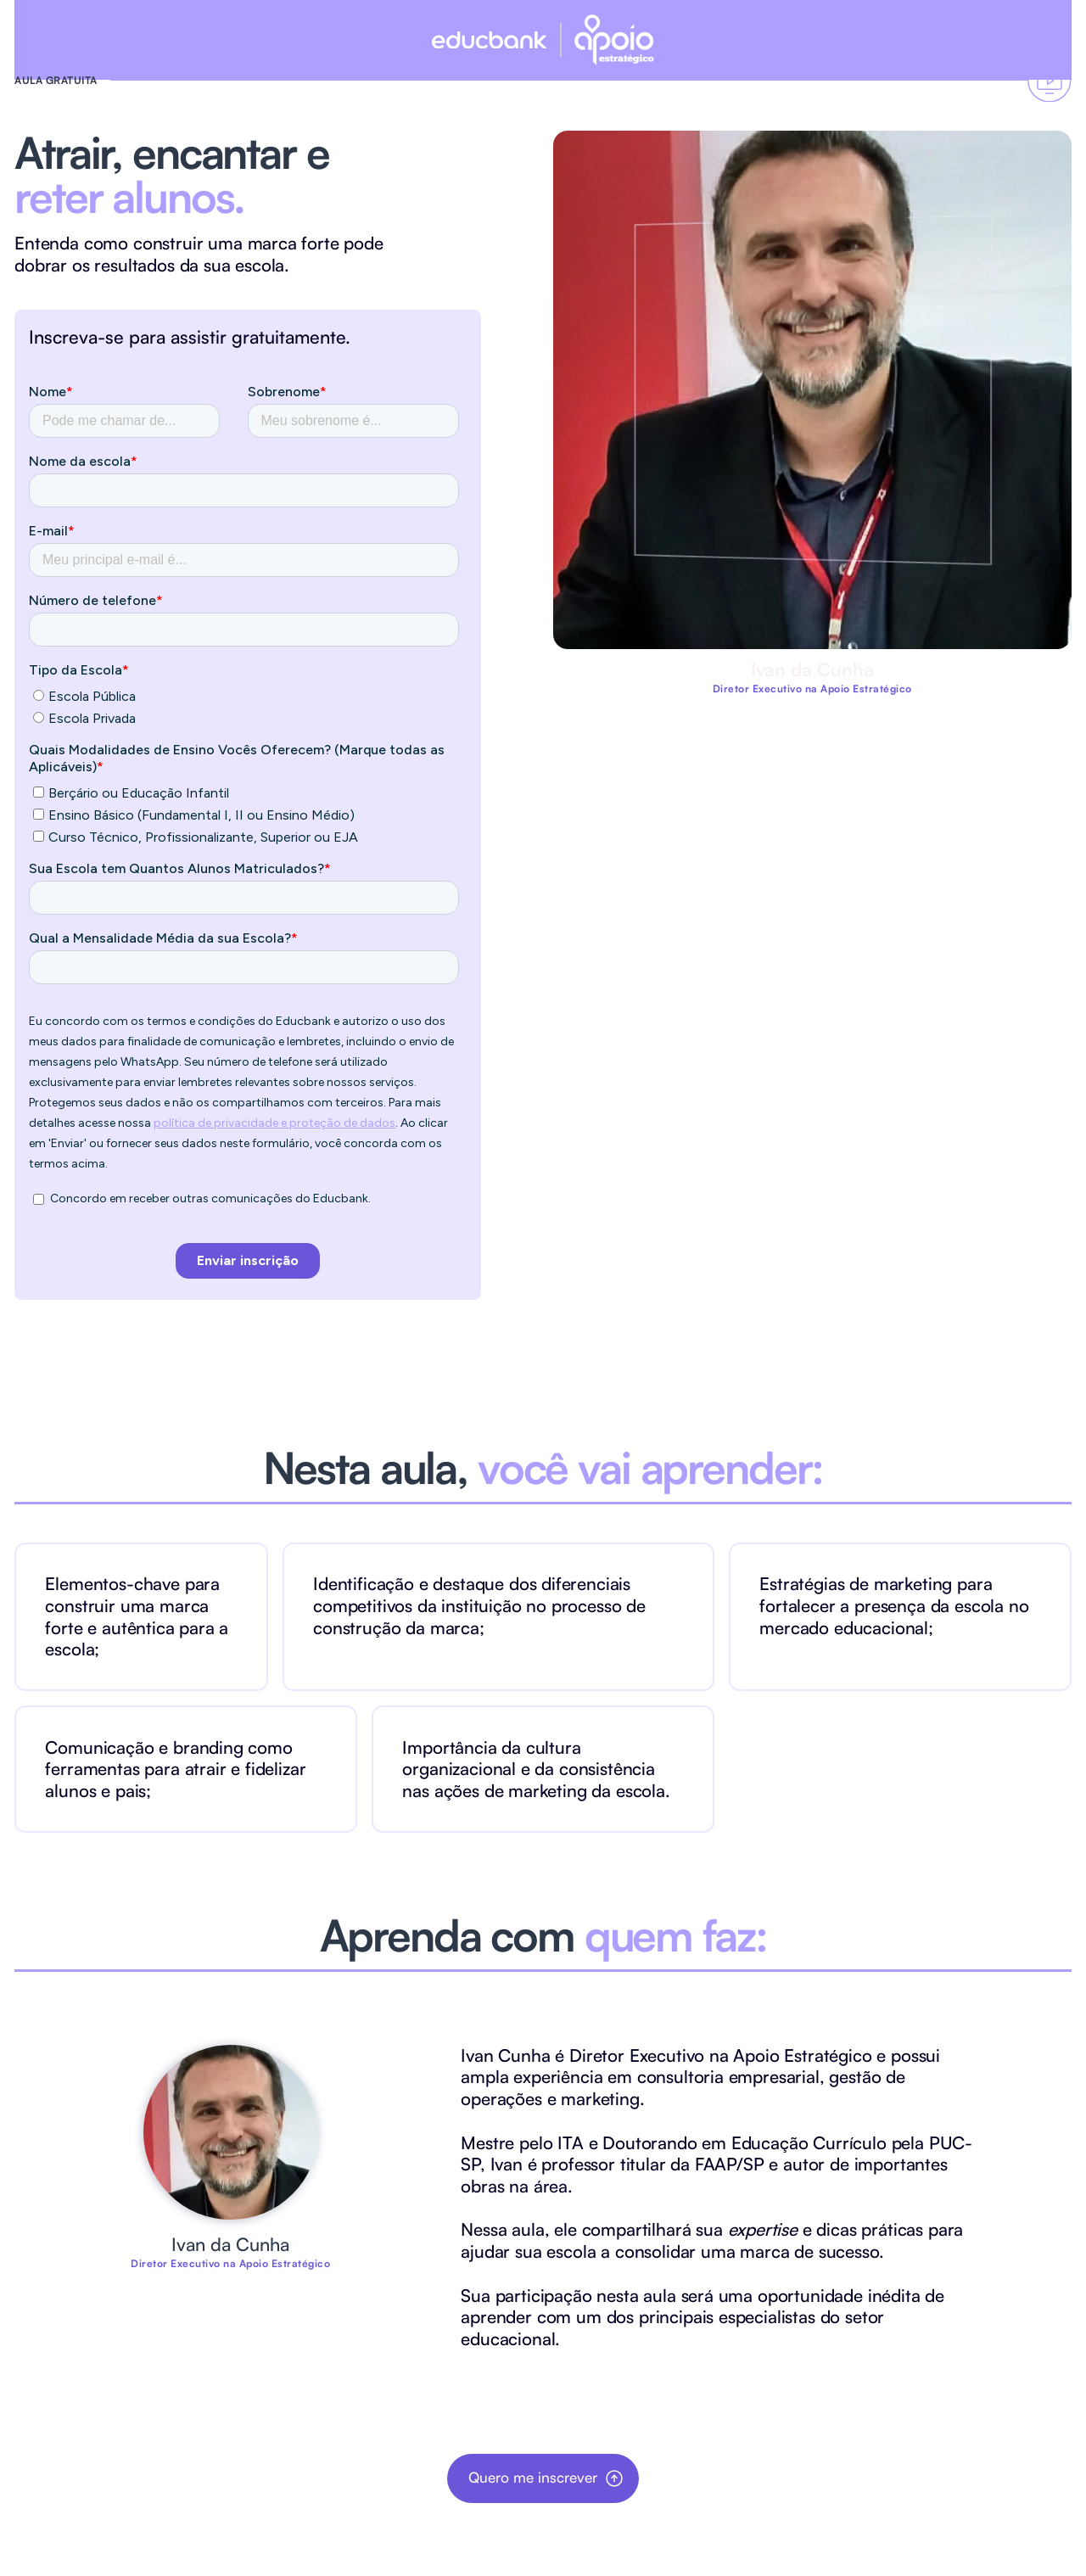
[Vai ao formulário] (1049, 80)
